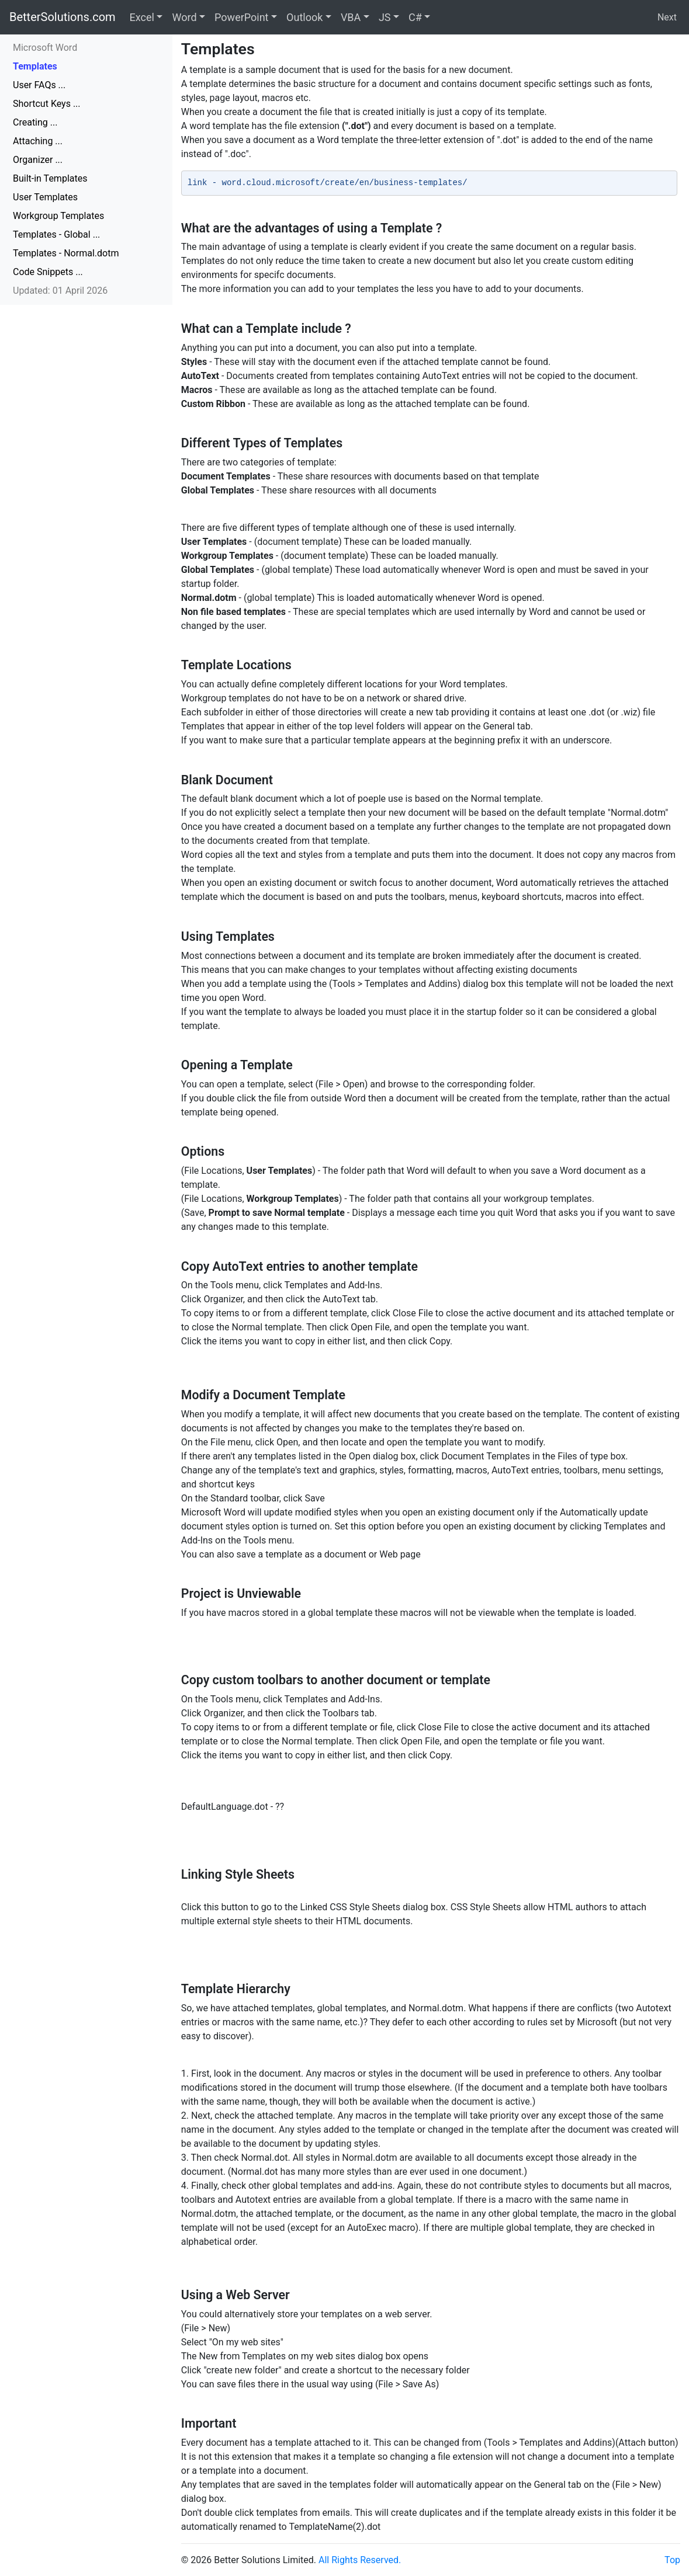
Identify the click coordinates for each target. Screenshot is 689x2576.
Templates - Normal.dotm (66, 253)
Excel (142, 17)
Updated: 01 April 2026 (60, 290)
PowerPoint (241, 17)
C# (415, 17)
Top (672, 2559)
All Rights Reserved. (359, 2559)
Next (667, 17)
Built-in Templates (50, 178)
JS (385, 17)
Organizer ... (38, 159)
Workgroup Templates (58, 215)
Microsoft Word (45, 47)
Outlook (304, 17)
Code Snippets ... (48, 271)
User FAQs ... (39, 85)
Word (184, 17)
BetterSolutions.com (62, 17)
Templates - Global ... (56, 234)
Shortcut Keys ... (47, 103)
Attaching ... (38, 141)
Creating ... (35, 122)
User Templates (45, 197)
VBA (351, 17)
